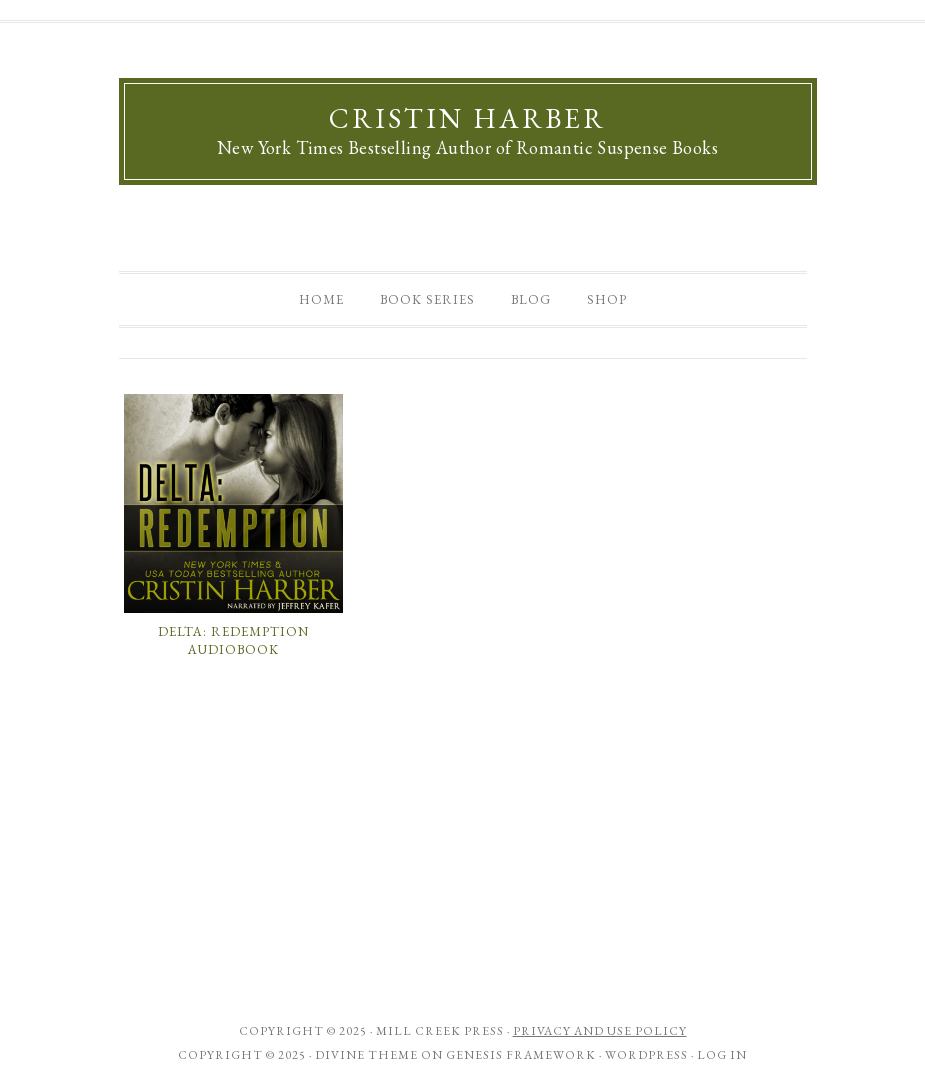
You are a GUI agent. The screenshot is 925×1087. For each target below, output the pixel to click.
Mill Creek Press (440, 1031)
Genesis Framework (521, 1055)
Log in (722, 1055)
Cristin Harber (467, 118)
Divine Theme (366, 1055)
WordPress (646, 1055)
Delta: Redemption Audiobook (233, 640)
